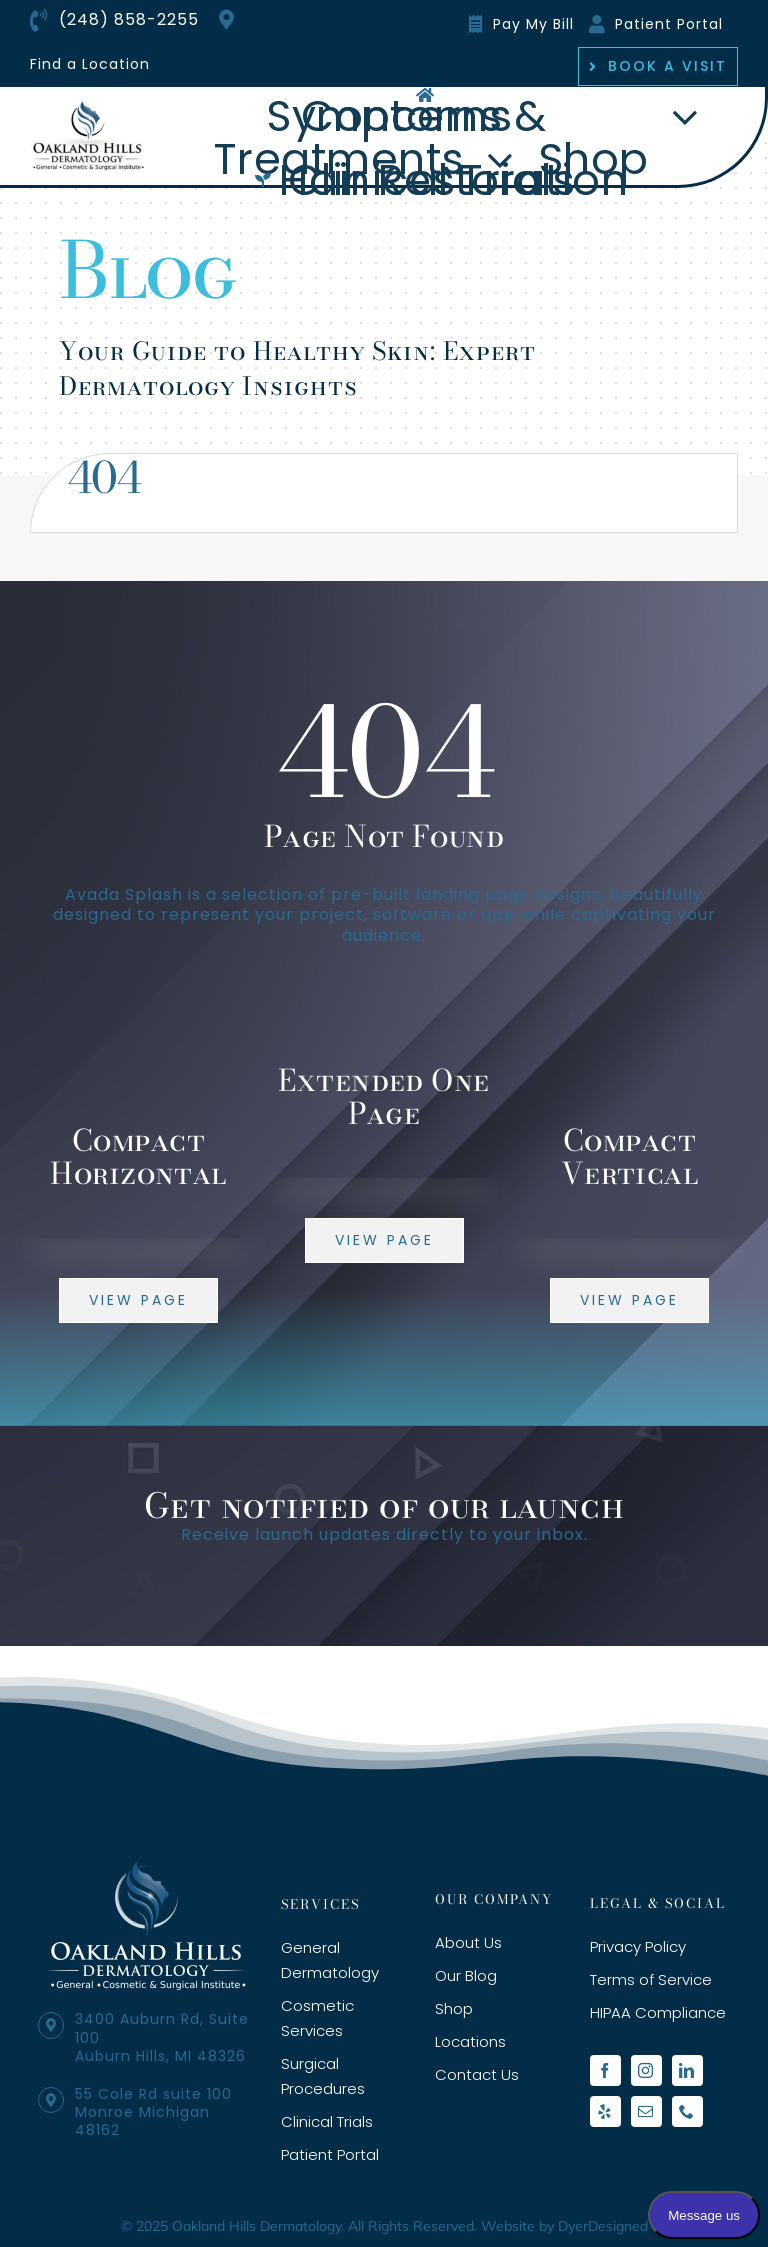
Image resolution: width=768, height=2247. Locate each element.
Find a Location (90, 64)
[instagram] (646, 2070)
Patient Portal (669, 24)
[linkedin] (687, 2070)
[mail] (646, 2111)
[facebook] (605, 2070)
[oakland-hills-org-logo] (88, 107)
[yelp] (605, 2111)
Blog (147, 269)
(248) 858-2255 (129, 19)
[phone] (687, 2111)
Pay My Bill (533, 24)
